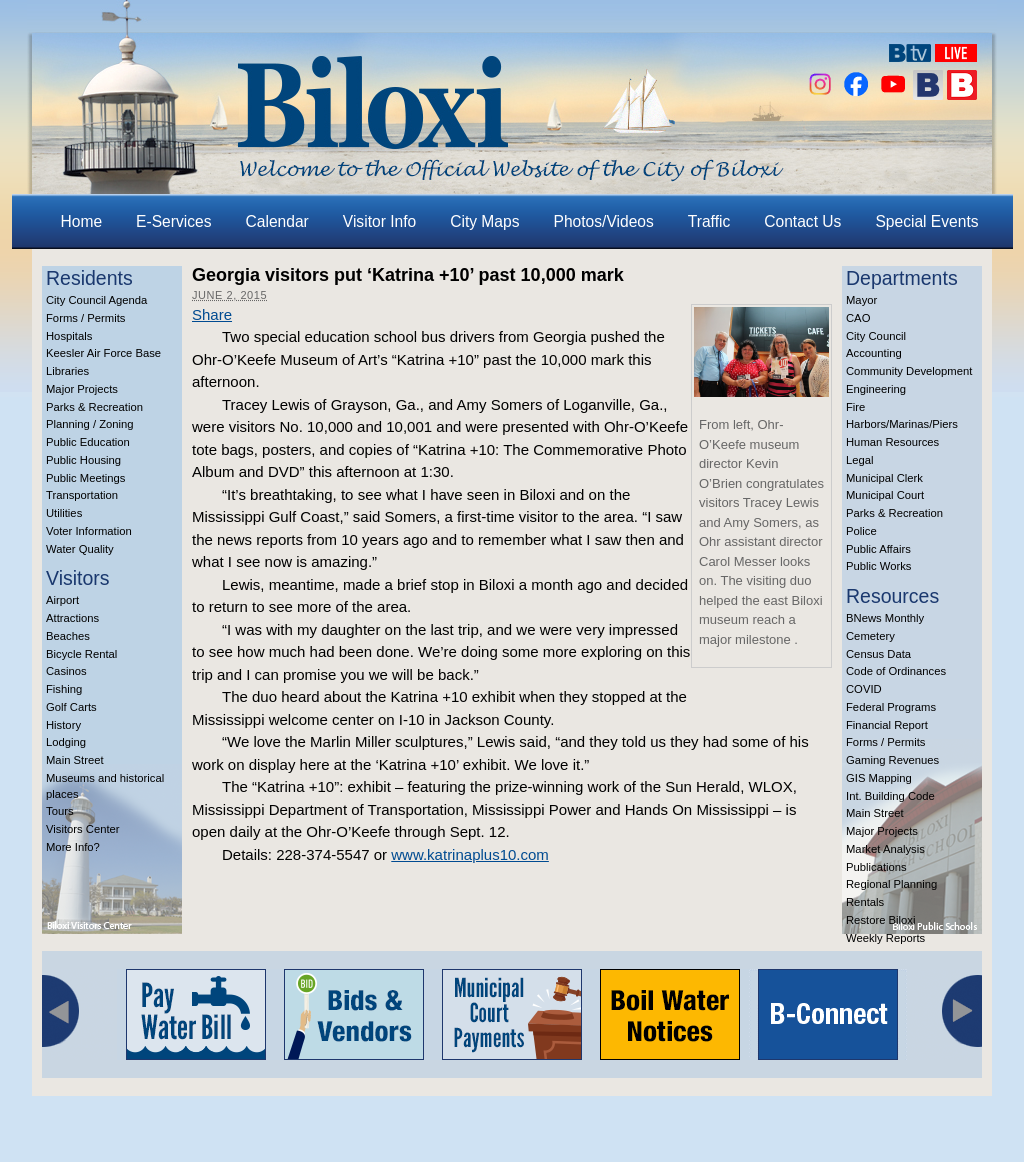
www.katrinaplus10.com (470, 854)
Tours (60, 811)
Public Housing (83, 460)
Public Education (88, 442)
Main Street (75, 760)
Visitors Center (83, 829)
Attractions (72, 618)
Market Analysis (885, 849)
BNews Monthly (885, 618)
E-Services (173, 221)
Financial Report (887, 725)
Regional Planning (891, 884)
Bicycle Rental (81, 654)
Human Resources (892, 442)
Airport (62, 600)
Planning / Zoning (90, 424)
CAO (858, 318)
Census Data (878, 654)
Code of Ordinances (896, 671)
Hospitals (69, 336)
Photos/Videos (604, 221)
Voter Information (89, 531)
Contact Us (802, 221)
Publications (876, 867)
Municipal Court (885, 495)
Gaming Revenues (892, 760)
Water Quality (80, 549)
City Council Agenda (96, 300)
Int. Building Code (890, 796)
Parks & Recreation (94, 407)
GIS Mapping (879, 778)
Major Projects (82, 389)
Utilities (64, 513)
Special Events (926, 221)
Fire (855, 407)
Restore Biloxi (880, 920)
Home (82, 221)
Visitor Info (379, 221)
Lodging (66, 742)
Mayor (861, 300)
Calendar (277, 221)
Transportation (82, 495)
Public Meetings (85, 478)
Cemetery (870, 636)
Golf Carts (71, 707)
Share (212, 314)
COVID (864, 689)
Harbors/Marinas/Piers (902, 424)
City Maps (484, 221)
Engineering (876, 389)
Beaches (68, 636)
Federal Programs (891, 707)
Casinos (66, 671)
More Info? (73, 847)
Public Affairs (878, 549)
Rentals (865, 902)
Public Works (878, 566)
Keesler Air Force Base (103, 353)
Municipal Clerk (884, 478)
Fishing (64, 689)
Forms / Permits (85, 318)
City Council (876, 336)
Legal (860, 460)
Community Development (909, 371)
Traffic (709, 221)
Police (861, 531)
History (63, 725)
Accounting (874, 353)
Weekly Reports (885, 938)
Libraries (67, 371)
